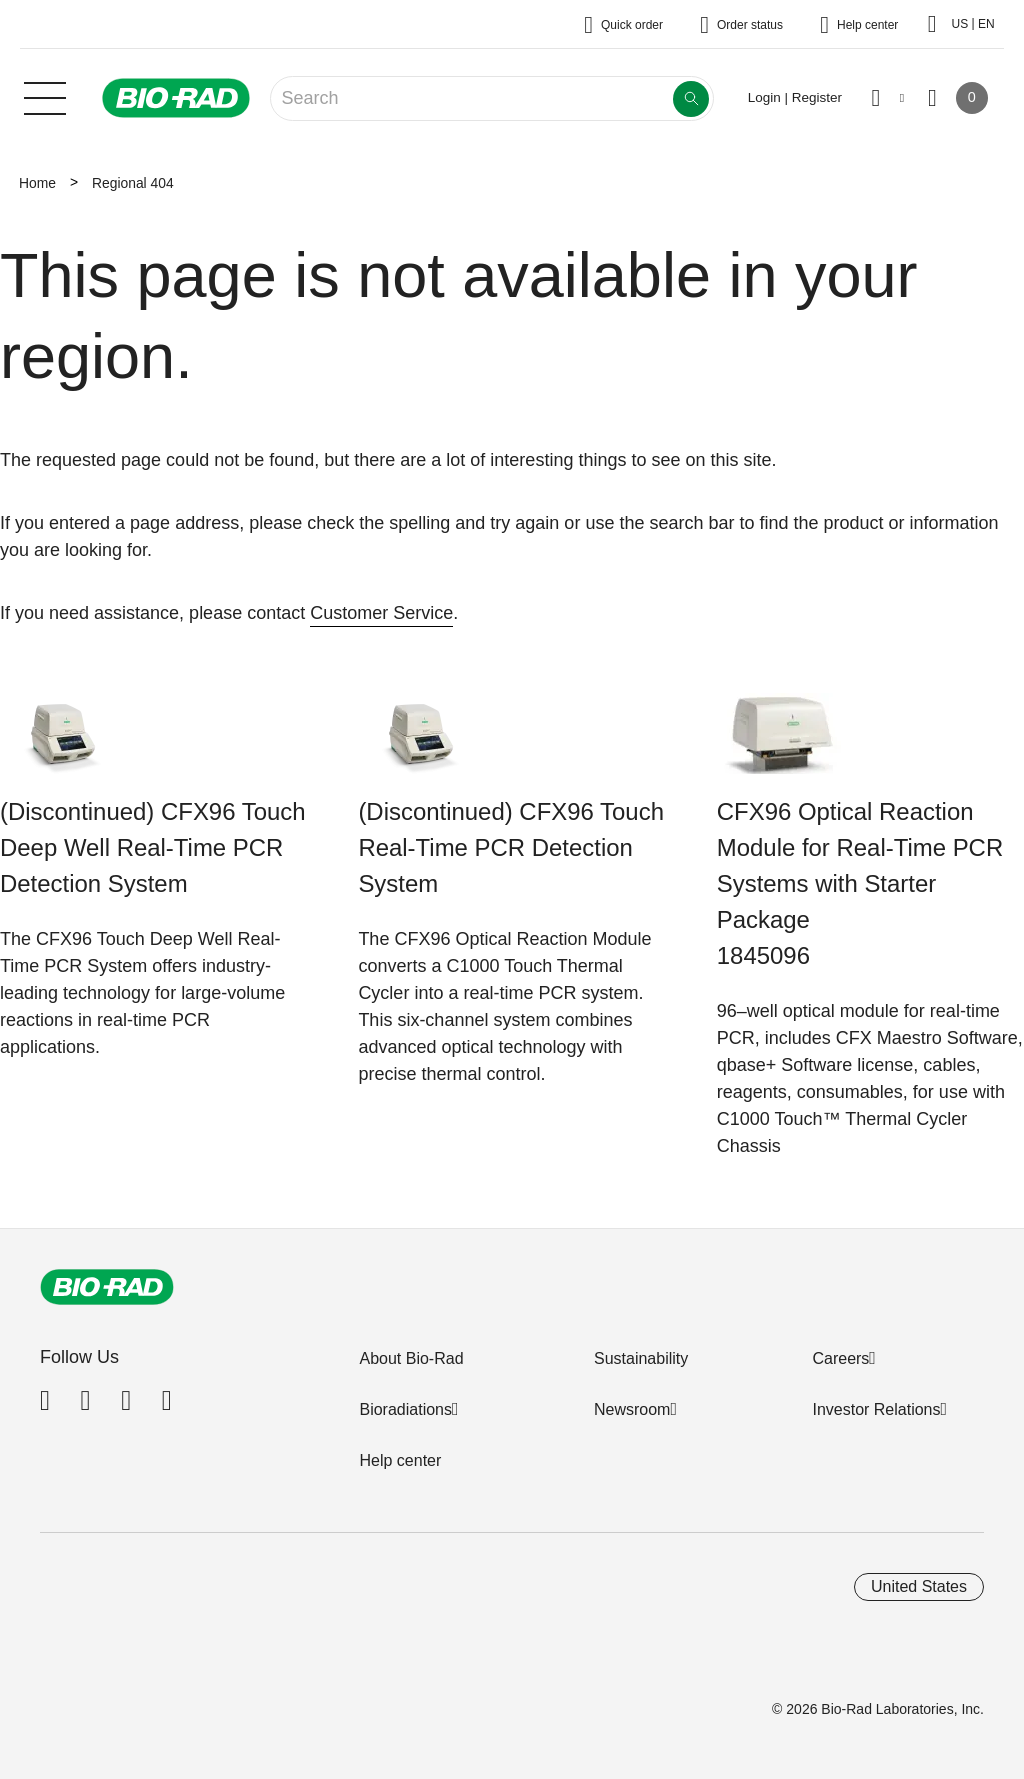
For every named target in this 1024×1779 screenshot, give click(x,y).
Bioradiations (405, 1409)
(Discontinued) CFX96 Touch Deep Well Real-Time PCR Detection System (153, 847)
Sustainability (641, 1358)
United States (919, 1586)
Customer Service (381, 613)
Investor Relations (876, 1409)
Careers (840, 1358)
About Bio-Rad (411, 1358)
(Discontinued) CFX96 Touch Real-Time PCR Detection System (511, 847)
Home (37, 183)
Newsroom (632, 1409)
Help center (400, 1460)
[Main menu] (45, 96)
